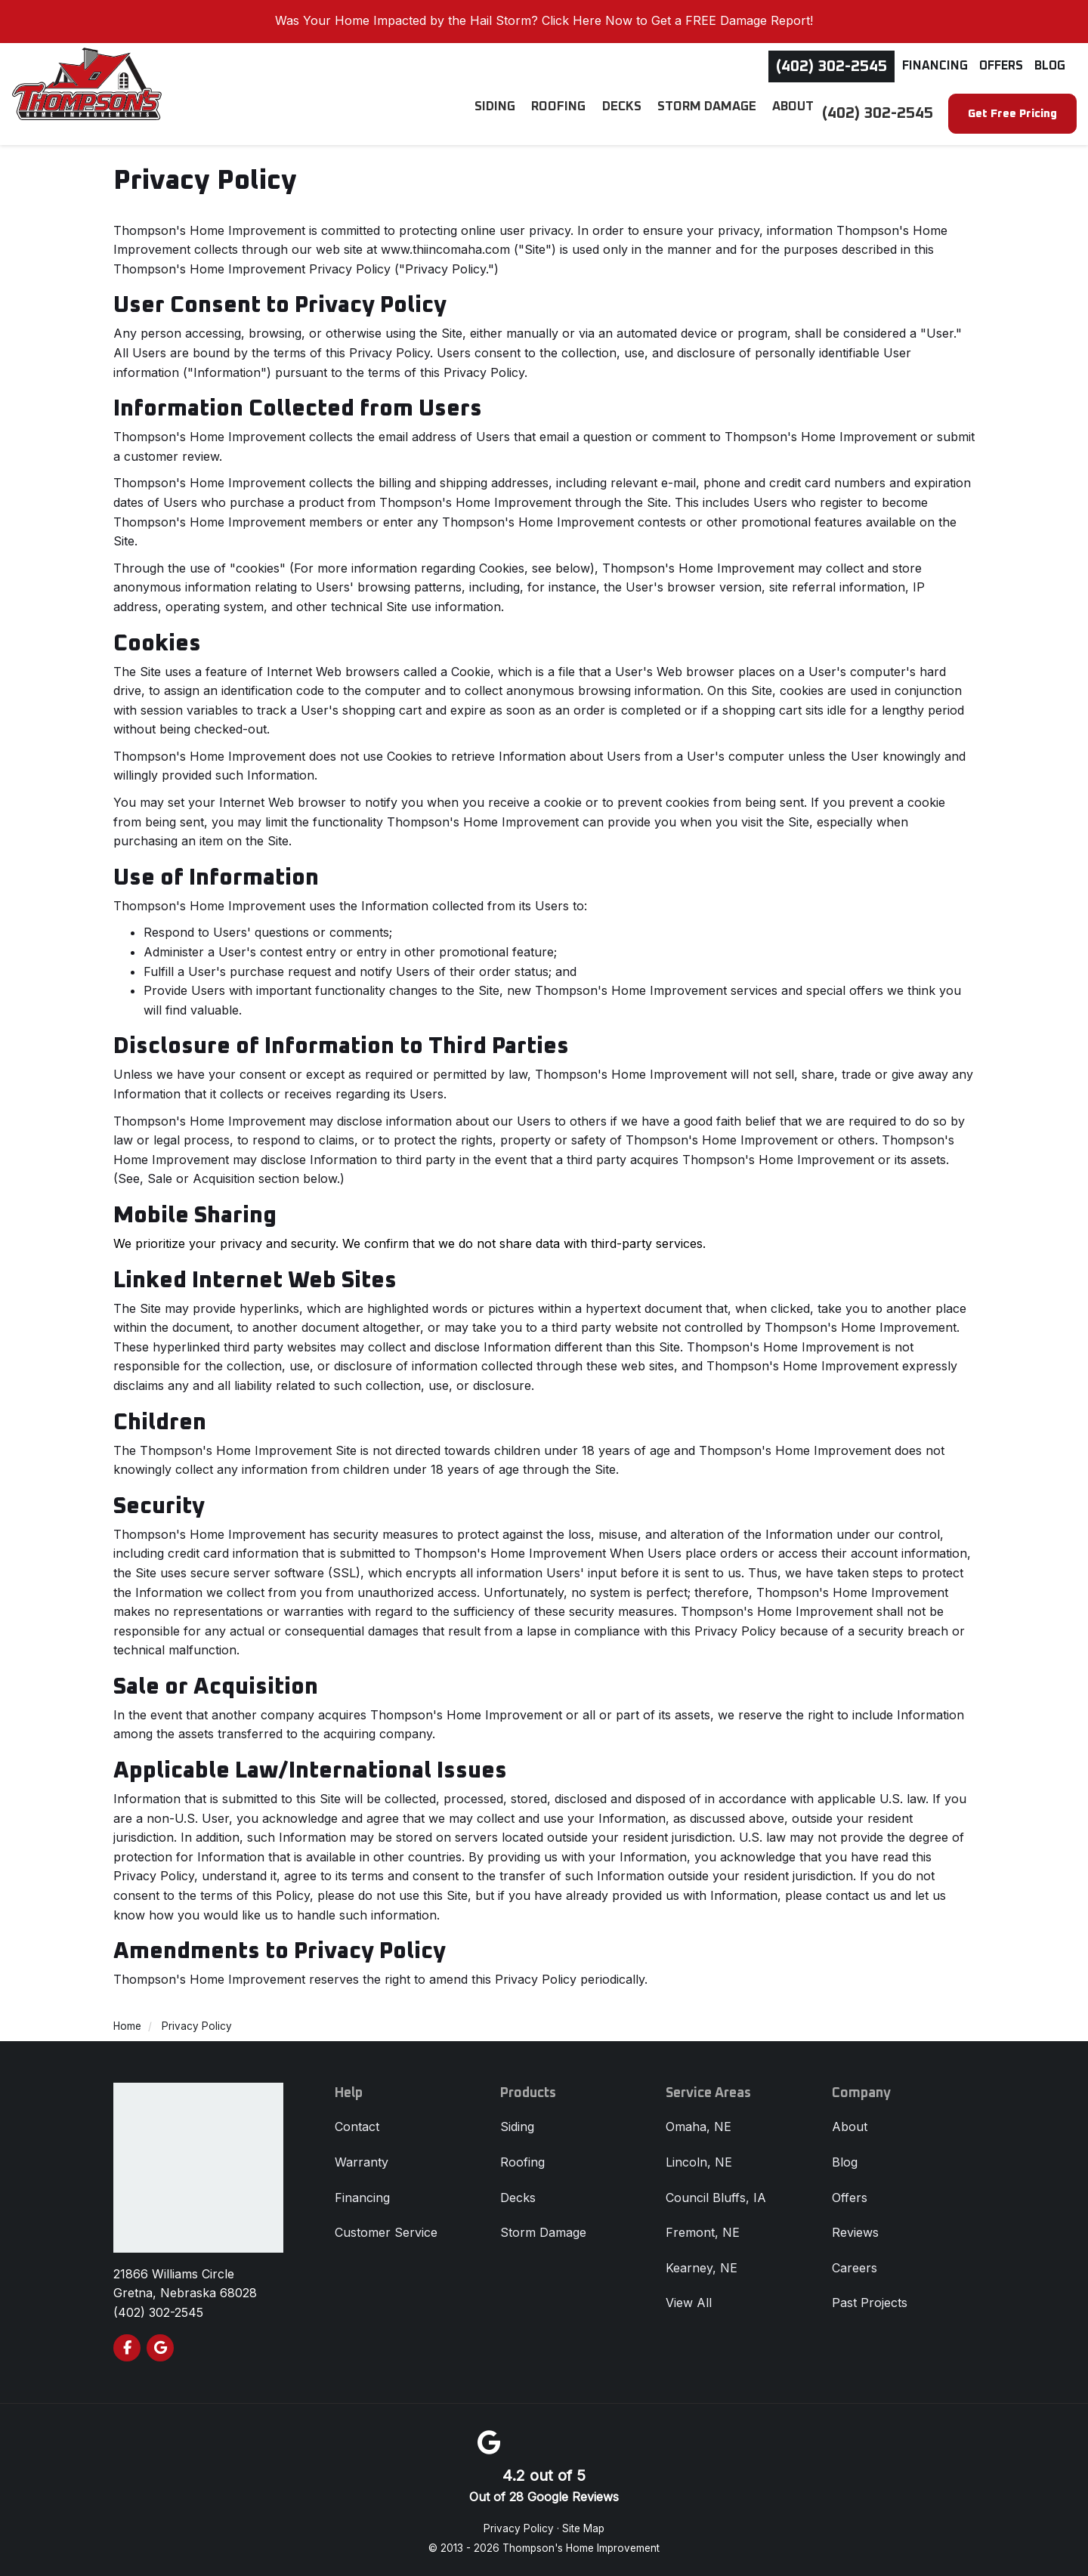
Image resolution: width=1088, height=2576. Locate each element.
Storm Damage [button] (711, 113)
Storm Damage (543, 2232)
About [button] (794, 113)
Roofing (522, 2162)
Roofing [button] (568, 113)
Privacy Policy (519, 2528)
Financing (935, 66)
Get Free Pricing (1012, 113)
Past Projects (869, 2302)
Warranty (361, 2162)
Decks (518, 2197)
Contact (357, 2126)
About (849, 2126)
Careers (854, 2267)
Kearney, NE (701, 2267)
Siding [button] (507, 113)
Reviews (855, 2232)
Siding (517, 2126)
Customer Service (386, 2232)
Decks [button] (629, 113)
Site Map (583, 2528)
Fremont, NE (703, 2232)
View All (689, 2302)
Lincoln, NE (699, 2162)
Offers (1001, 66)
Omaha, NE (698, 2126)
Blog (1049, 66)
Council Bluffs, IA (716, 2197)
